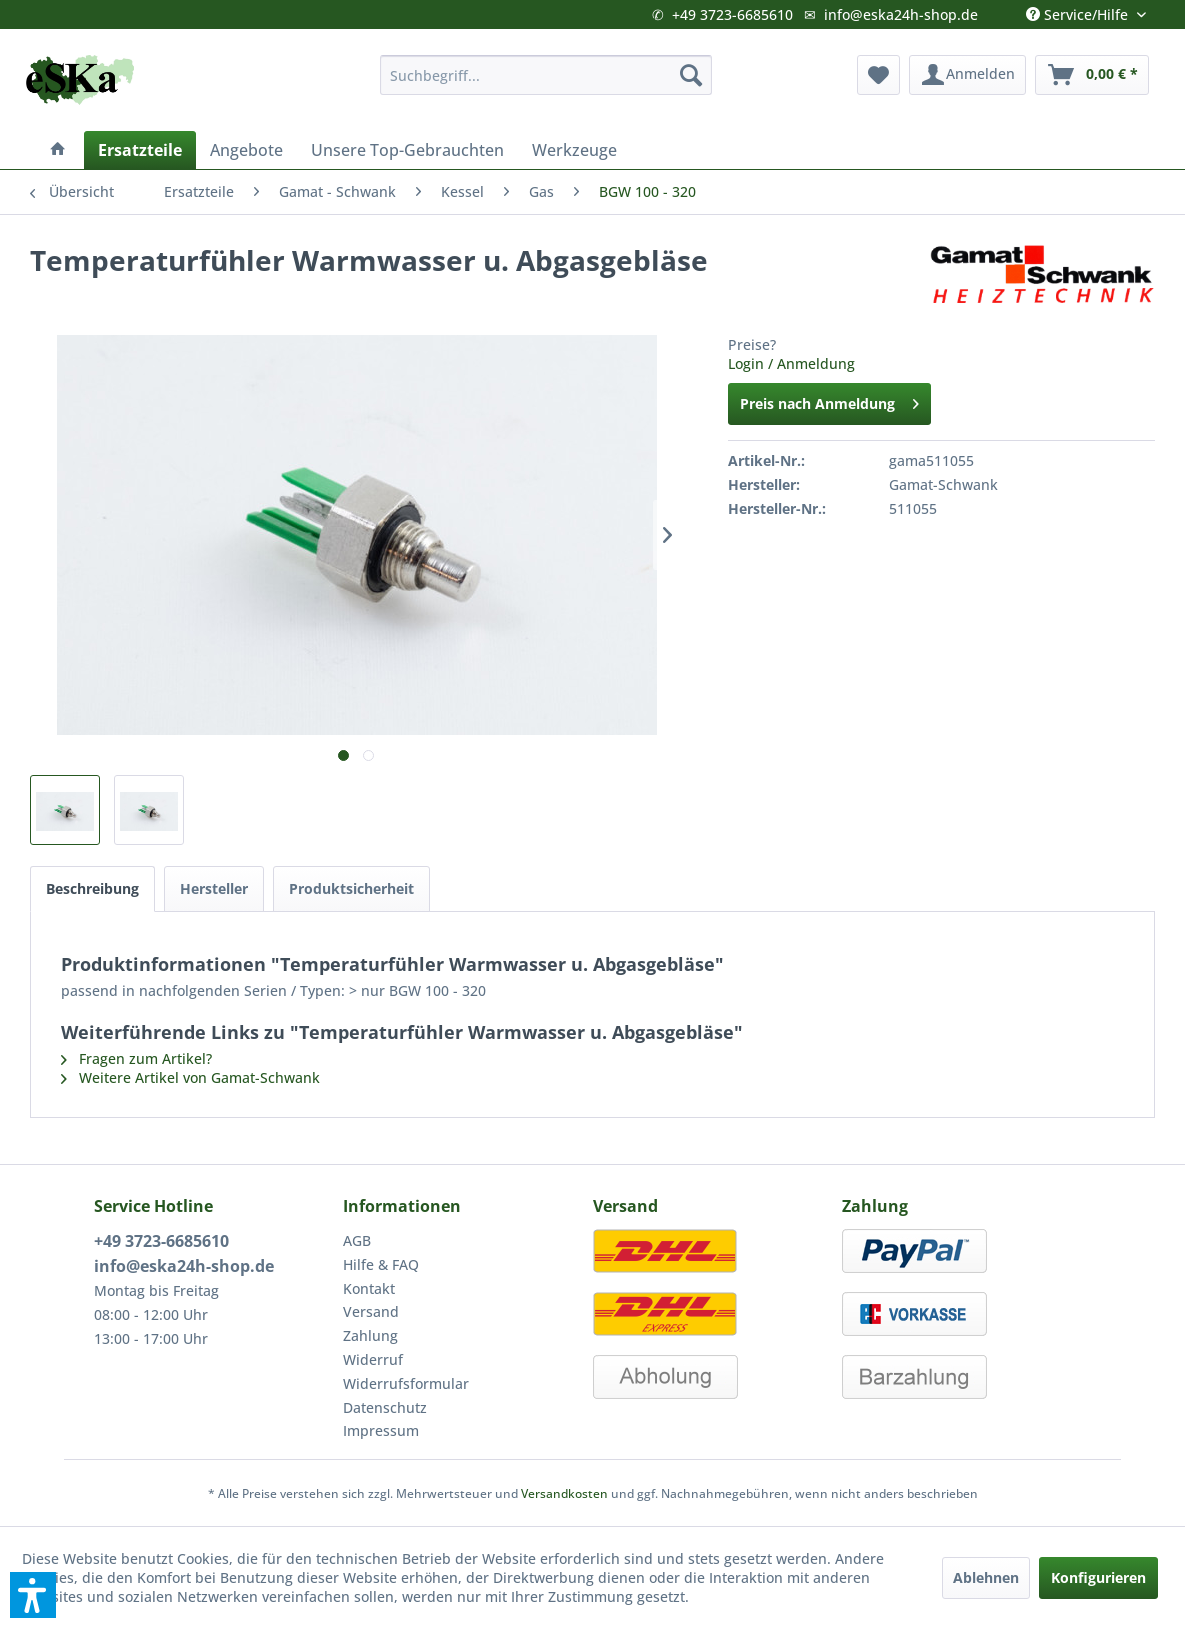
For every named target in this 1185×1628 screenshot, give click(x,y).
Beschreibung (92, 888)
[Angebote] (246, 150)
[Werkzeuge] (574, 150)
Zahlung (370, 1335)
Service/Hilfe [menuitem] (1079, 10)
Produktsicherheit (351, 888)
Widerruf (373, 1359)
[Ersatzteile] (140, 150)
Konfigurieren (1098, 1577)
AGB (357, 1240)
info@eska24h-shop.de (901, 14)
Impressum (381, 1430)
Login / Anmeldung (791, 363)
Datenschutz (385, 1407)
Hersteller (214, 888)
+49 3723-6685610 (732, 14)
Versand (371, 1311)
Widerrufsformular (406, 1383)
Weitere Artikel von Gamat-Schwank (190, 1077)
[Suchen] (691, 75)
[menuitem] (546, 75)
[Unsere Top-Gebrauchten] (407, 150)
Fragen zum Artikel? (136, 1058)
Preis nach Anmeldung (829, 400)
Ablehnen (986, 1577)
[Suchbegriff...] (546, 75)
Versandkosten (564, 1493)
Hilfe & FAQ (381, 1264)
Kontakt (369, 1288)
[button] (33, 1595)
